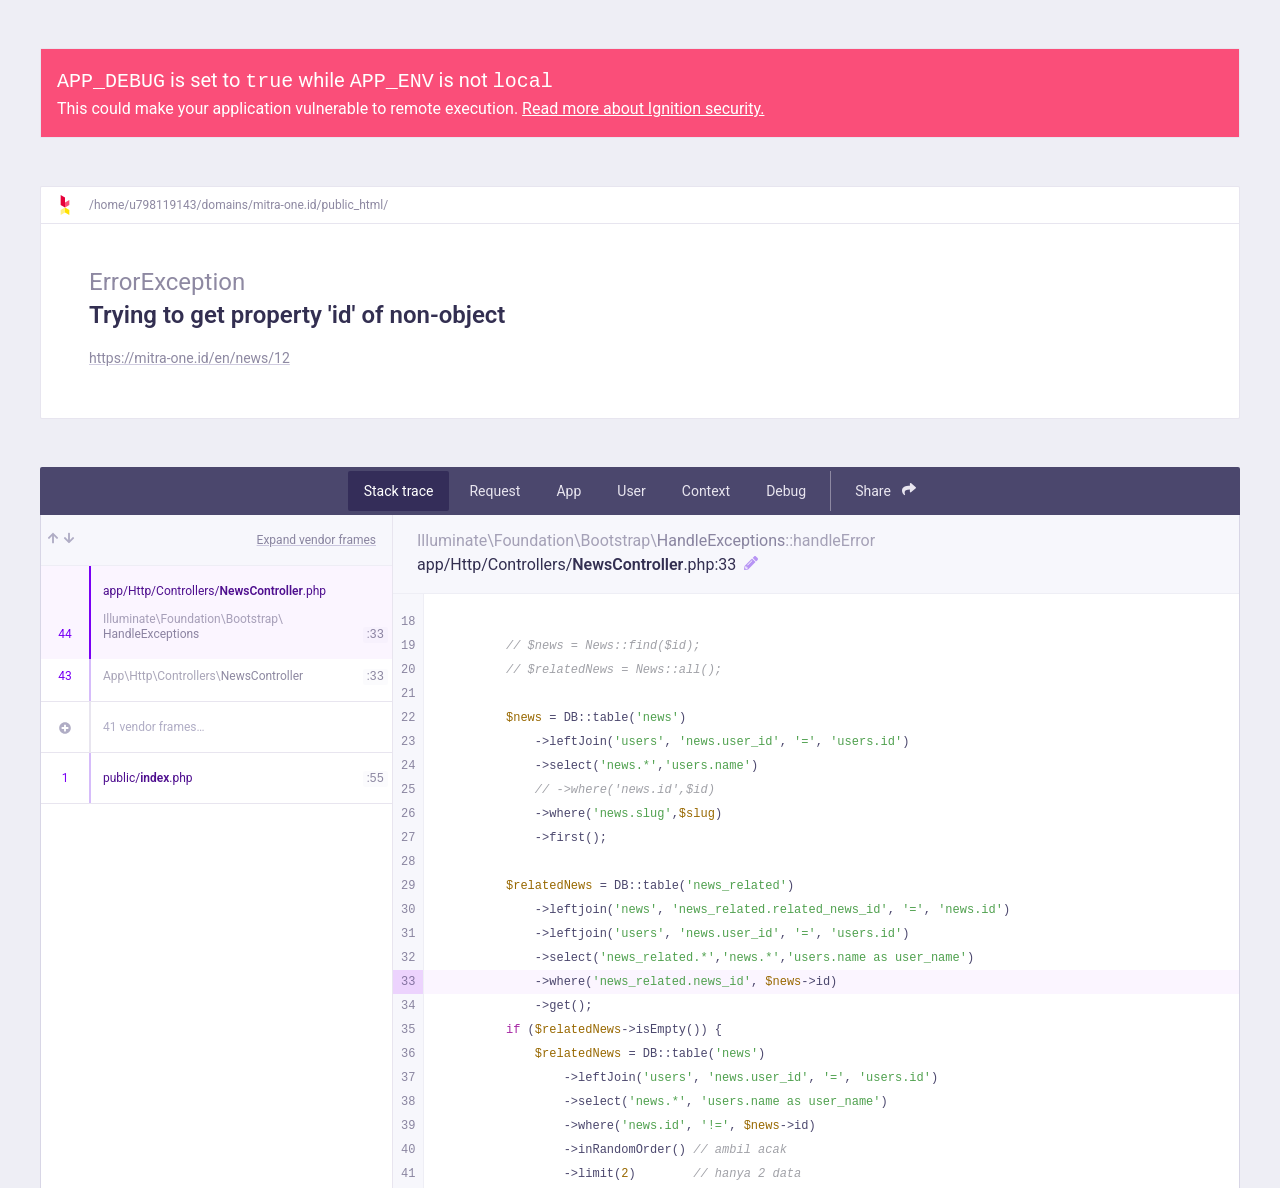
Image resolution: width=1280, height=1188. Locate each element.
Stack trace (399, 491)
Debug (786, 491)
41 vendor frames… (153, 727)
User (631, 491)
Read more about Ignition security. (643, 108)
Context (706, 491)
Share (885, 490)
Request (494, 491)
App (568, 491)
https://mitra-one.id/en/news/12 (189, 358)
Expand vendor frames (316, 540)
